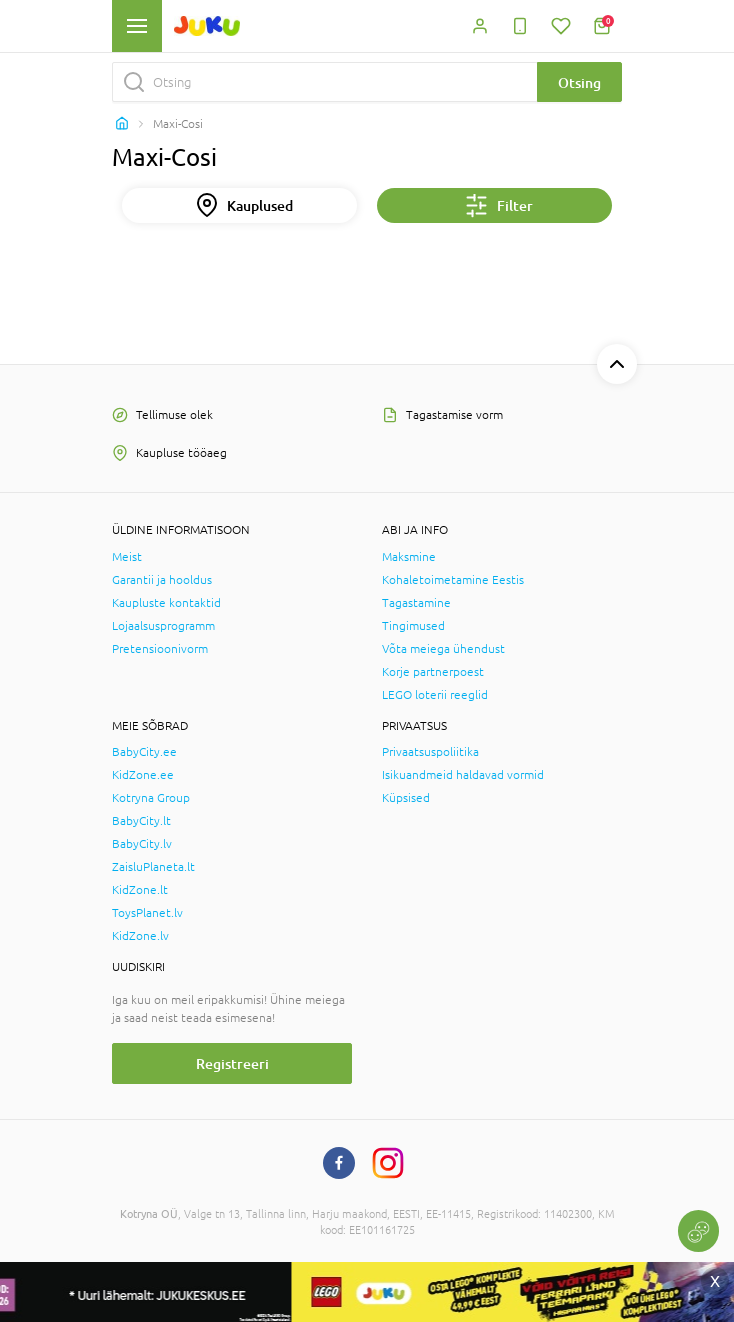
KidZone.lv (140, 936)
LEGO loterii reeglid (435, 695)
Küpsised (406, 798)
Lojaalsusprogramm (163, 626)
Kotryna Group (151, 798)
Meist (127, 557)
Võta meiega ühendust (443, 649)
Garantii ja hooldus (162, 580)
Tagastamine (416, 603)
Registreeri (232, 1063)
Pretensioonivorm (160, 649)
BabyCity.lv (142, 844)
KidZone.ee (143, 775)
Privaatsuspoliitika (430, 752)
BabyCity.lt (141, 821)
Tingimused (413, 626)
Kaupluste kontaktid (166, 603)
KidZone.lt (140, 890)
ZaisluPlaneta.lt (153, 867)
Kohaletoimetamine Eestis (453, 580)
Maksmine (409, 557)
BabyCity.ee (144, 752)
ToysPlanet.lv (147, 913)
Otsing (579, 82)
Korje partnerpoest (433, 672)
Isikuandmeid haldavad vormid (463, 775)
